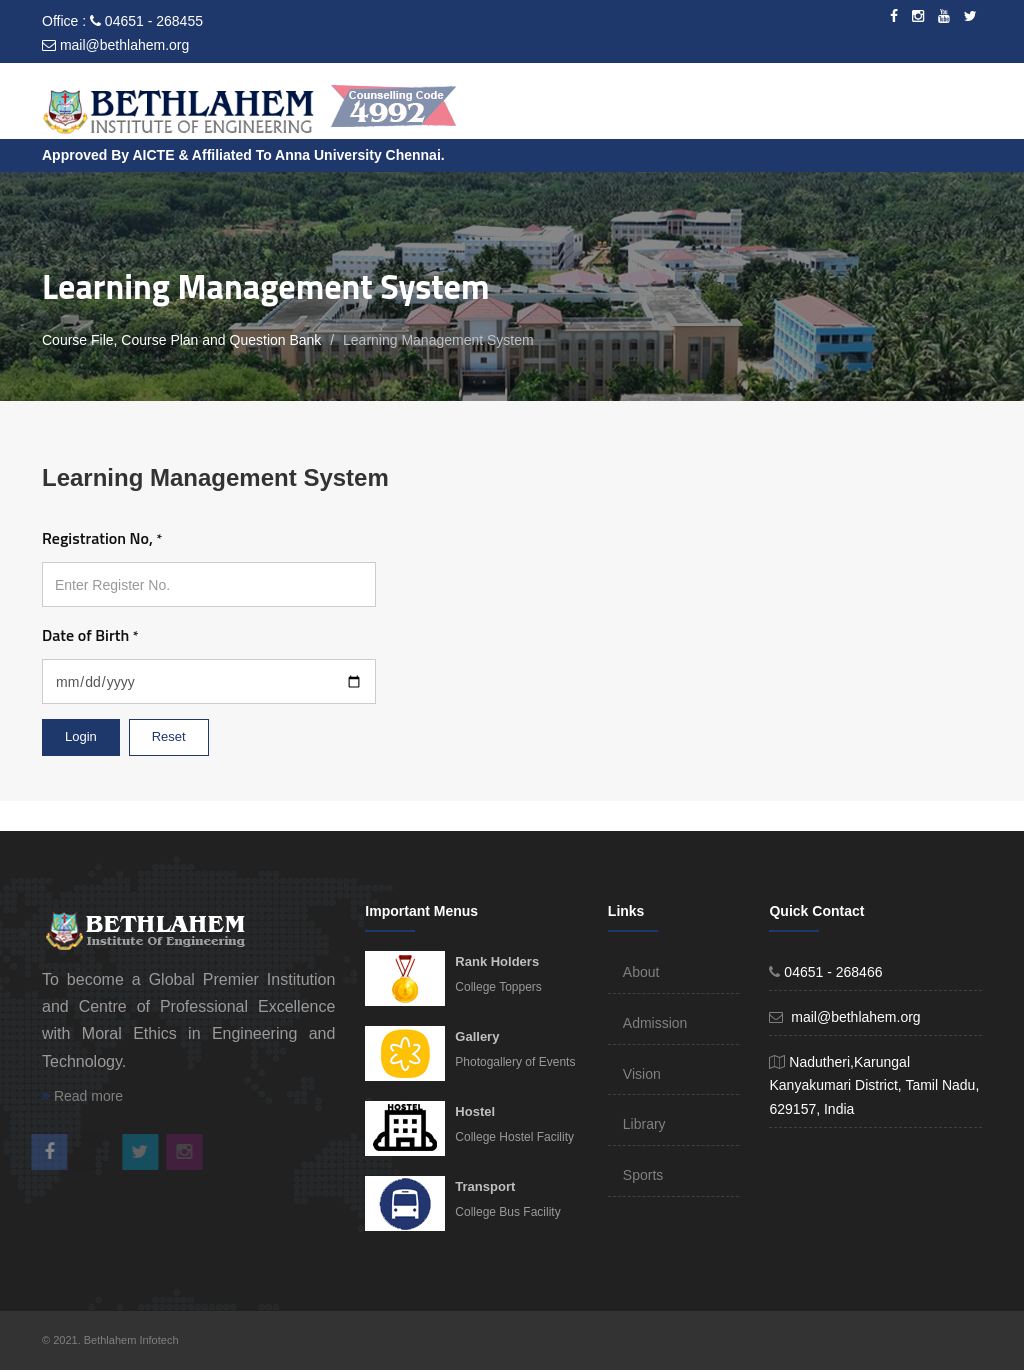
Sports (643, 1175)
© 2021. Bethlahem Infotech (110, 1340)
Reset (169, 736)
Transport (485, 1186)
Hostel (475, 1111)
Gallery (477, 1036)
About (641, 972)
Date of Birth (90, 635)
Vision (642, 1074)
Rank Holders (497, 961)
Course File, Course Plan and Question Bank (181, 340)
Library (644, 1124)
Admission (655, 1023)
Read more (82, 1096)
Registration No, (102, 538)
